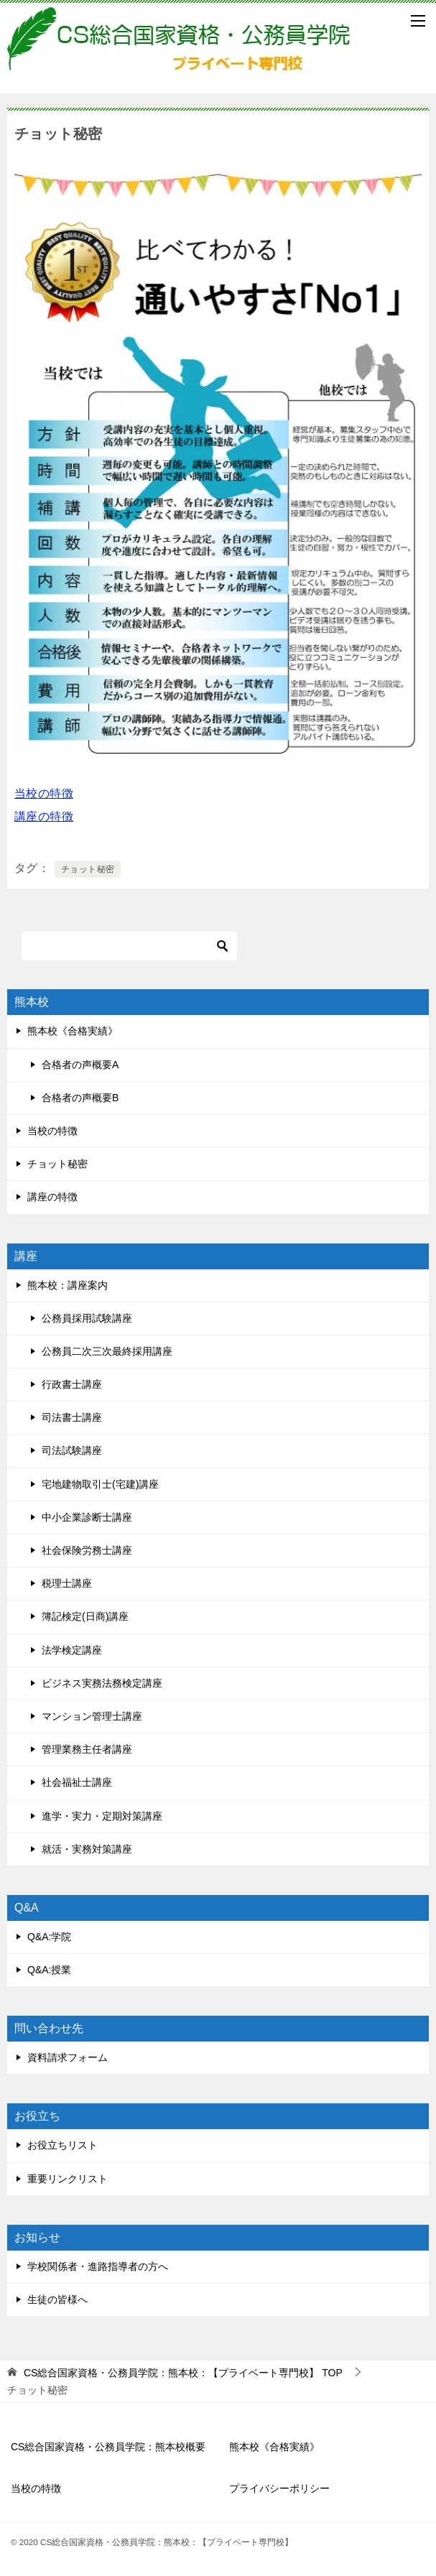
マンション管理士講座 (92, 1716)
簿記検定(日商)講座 (85, 1616)
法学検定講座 (72, 1650)
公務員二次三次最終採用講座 (107, 1351)
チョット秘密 (87, 869)
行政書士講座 (72, 1384)
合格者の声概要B (80, 1097)
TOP (183, 2372)
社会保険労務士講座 (87, 1550)
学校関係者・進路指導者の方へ (97, 2266)
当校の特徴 (43, 793)
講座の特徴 (43, 816)
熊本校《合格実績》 (72, 1031)
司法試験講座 (72, 1450)
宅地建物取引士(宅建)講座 (100, 1484)
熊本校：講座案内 (67, 1285)
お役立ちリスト (62, 2145)
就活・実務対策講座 (87, 1849)
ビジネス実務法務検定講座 (102, 1683)
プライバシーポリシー (279, 2488)
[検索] (129, 946)
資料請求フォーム (67, 2057)
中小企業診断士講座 (87, 1517)
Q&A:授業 (49, 1969)
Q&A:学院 (49, 1936)
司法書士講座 (72, 1417)
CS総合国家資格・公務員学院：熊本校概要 (108, 2446)
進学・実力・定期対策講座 (102, 1816)
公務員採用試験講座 (87, 1318)
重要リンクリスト (67, 2178)
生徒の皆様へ (57, 2299)
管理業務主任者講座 (87, 1749)
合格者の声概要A (80, 1064)
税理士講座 (67, 1583)
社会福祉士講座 (77, 1782)
